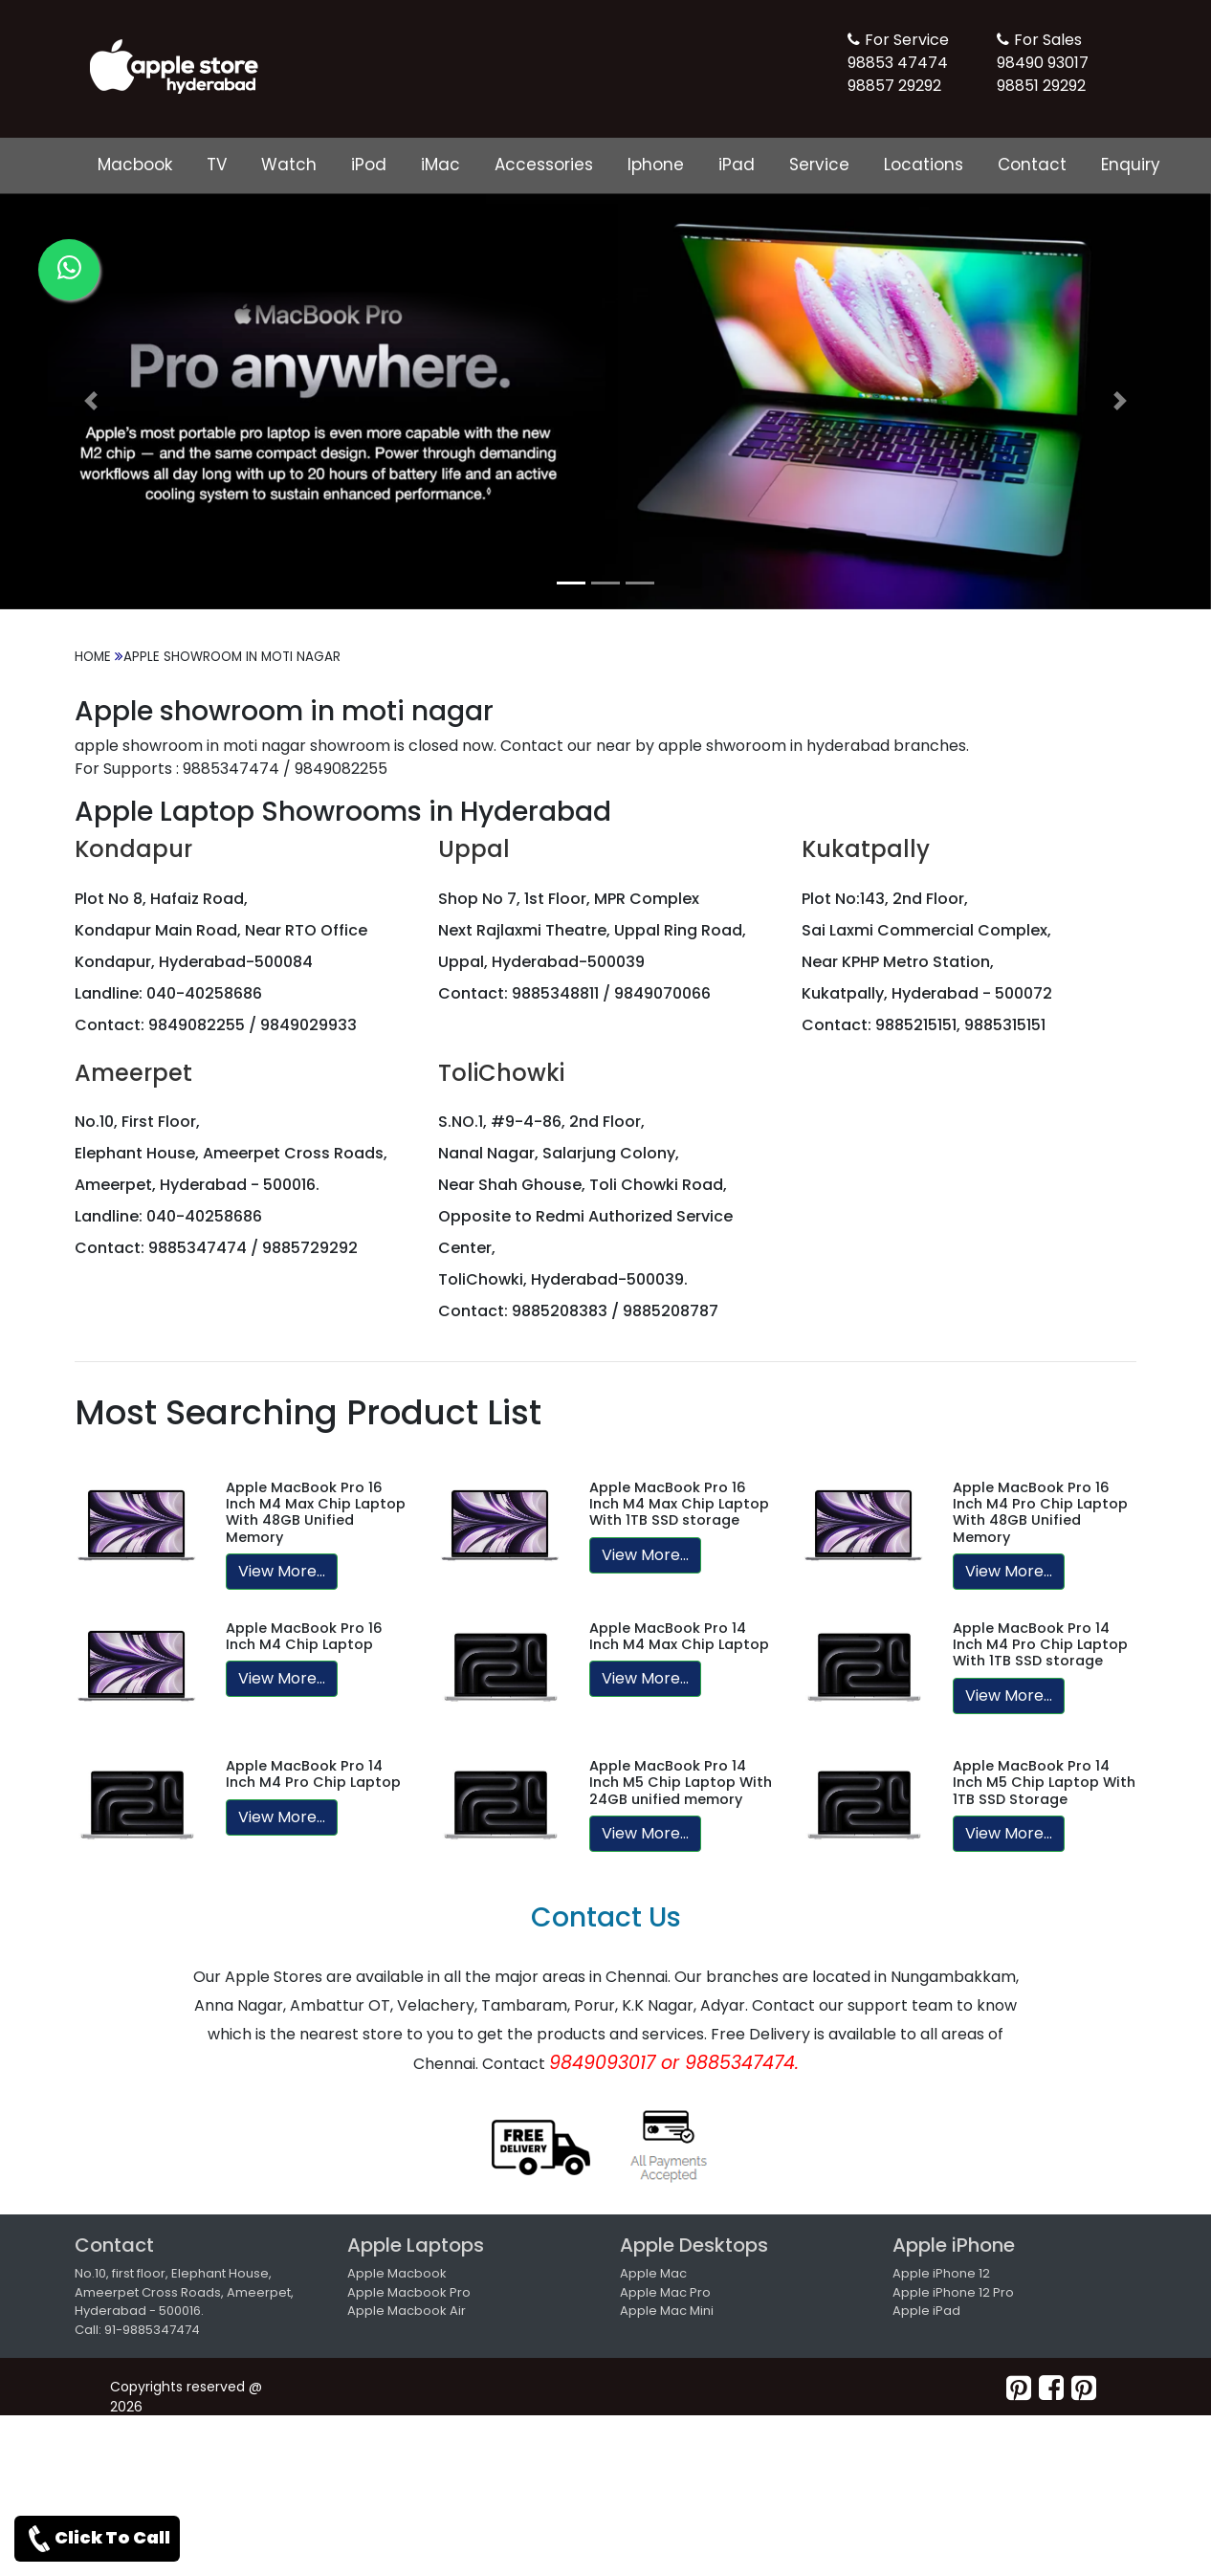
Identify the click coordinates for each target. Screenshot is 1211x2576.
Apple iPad (926, 2310)
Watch (289, 164)
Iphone (656, 164)
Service (819, 164)
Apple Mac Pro (665, 2292)
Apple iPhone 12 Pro (953, 2292)
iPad (736, 164)
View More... (281, 1571)
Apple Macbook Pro (409, 2292)
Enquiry (1130, 164)
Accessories (544, 164)
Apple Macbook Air (406, 2310)
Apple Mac (653, 2273)
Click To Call (97, 2538)
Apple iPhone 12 (941, 2273)
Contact (1032, 164)
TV (217, 164)
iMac (440, 164)
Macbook (135, 164)
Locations (923, 164)
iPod (368, 164)
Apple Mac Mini (667, 2310)
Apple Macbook (397, 2273)
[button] (91, 401)
